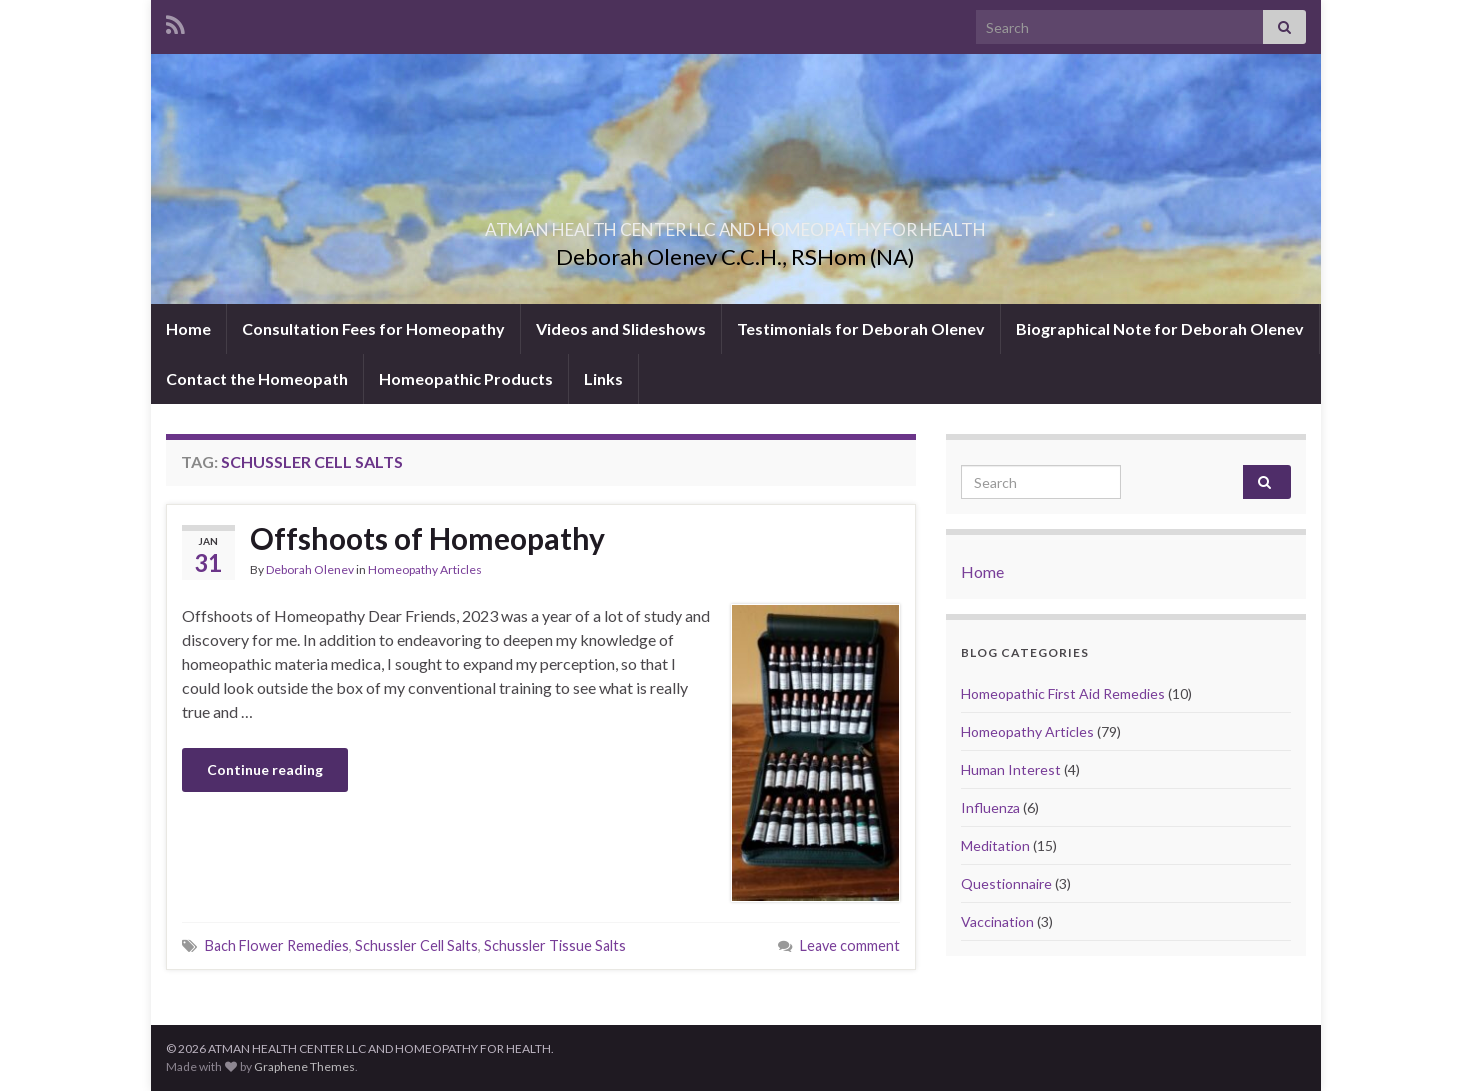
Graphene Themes (304, 1066)
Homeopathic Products (466, 378)
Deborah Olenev (310, 569)
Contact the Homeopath (257, 378)
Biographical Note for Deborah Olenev (1160, 328)
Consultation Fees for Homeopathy (373, 328)
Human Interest (1011, 769)
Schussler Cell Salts (416, 945)
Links (603, 378)
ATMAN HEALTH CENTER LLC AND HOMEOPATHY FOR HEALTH (736, 223)
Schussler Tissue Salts (555, 945)
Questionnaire (1006, 883)
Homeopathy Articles (425, 569)
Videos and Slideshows (621, 328)
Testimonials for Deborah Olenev (861, 328)
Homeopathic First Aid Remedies (1063, 693)
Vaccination (997, 921)
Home (188, 328)
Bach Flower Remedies (277, 945)
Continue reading (265, 769)
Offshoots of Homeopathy (427, 538)
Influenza (990, 807)
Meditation (995, 845)
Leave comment (850, 945)
